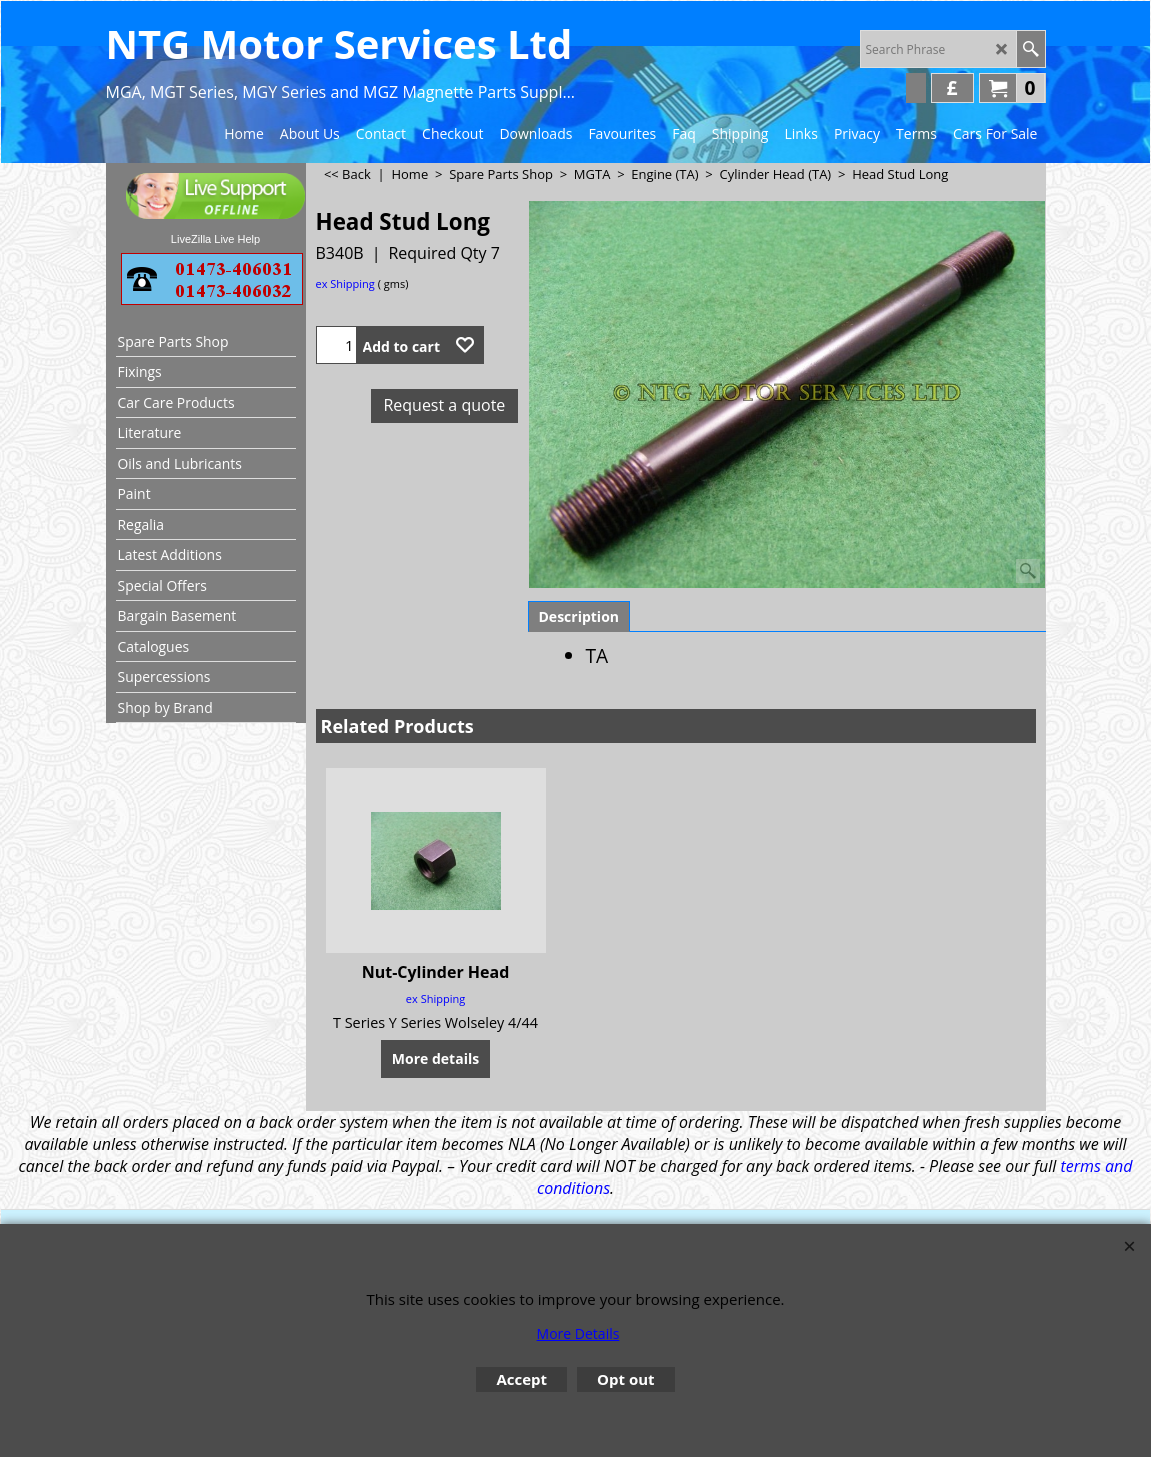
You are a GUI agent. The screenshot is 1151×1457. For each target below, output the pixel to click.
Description (579, 616)
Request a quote (444, 405)
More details (435, 1058)
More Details (578, 1333)
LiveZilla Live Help (215, 239)
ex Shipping (345, 283)
